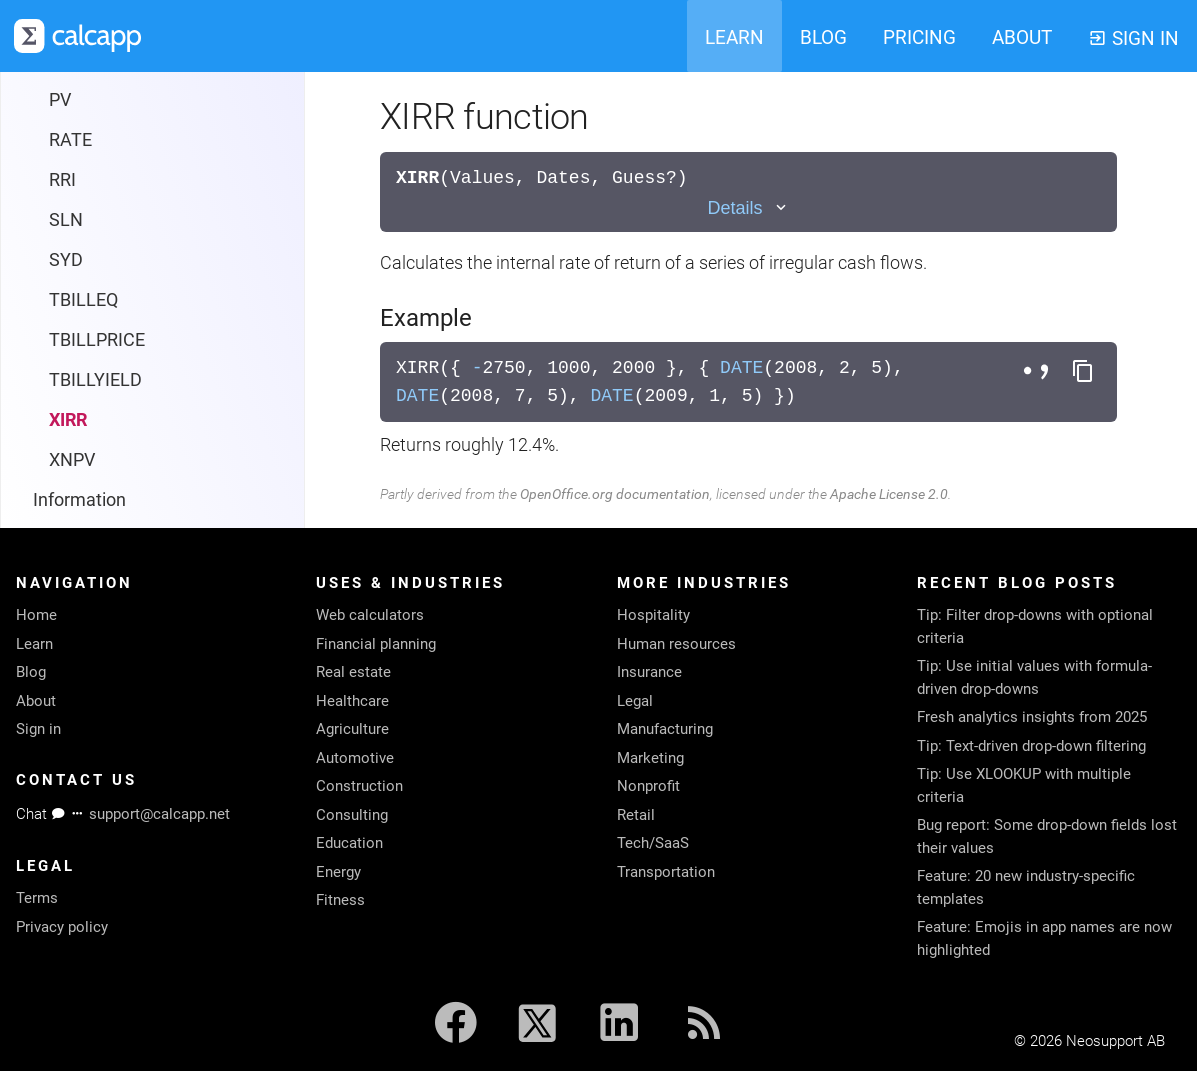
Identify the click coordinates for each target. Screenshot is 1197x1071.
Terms (37, 898)
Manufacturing (665, 729)
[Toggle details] (748, 208)
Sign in (38, 729)
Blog (31, 672)
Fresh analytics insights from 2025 (1032, 717)
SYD (66, 139)
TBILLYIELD (95, 259)
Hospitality (653, 615)
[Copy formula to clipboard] (1083, 372)
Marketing (650, 758)
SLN (66, 99)
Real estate (353, 672)
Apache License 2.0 (889, 494)
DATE (741, 368)
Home (36, 615)
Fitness (340, 900)
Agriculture (352, 729)
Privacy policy (62, 927)
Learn (34, 644)
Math (54, 499)
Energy (338, 872)
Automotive (355, 758)
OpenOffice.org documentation (615, 494)
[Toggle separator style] (1039, 372)
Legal (635, 701)
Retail (636, 815)
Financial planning (376, 644)
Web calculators (370, 615)
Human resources (676, 644)
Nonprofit (648, 786)
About (36, 701)
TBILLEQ (83, 179)
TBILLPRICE (97, 219)
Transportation (666, 872)
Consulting (352, 815)
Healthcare (352, 701)
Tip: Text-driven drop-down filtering (1031, 746)
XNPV (72, 339)
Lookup (62, 459)
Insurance (649, 672)
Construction (359, 786)
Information (79, 379)
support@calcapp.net (159, 814)
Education (349, 843)
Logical (61, 419)
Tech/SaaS (653, 843)
